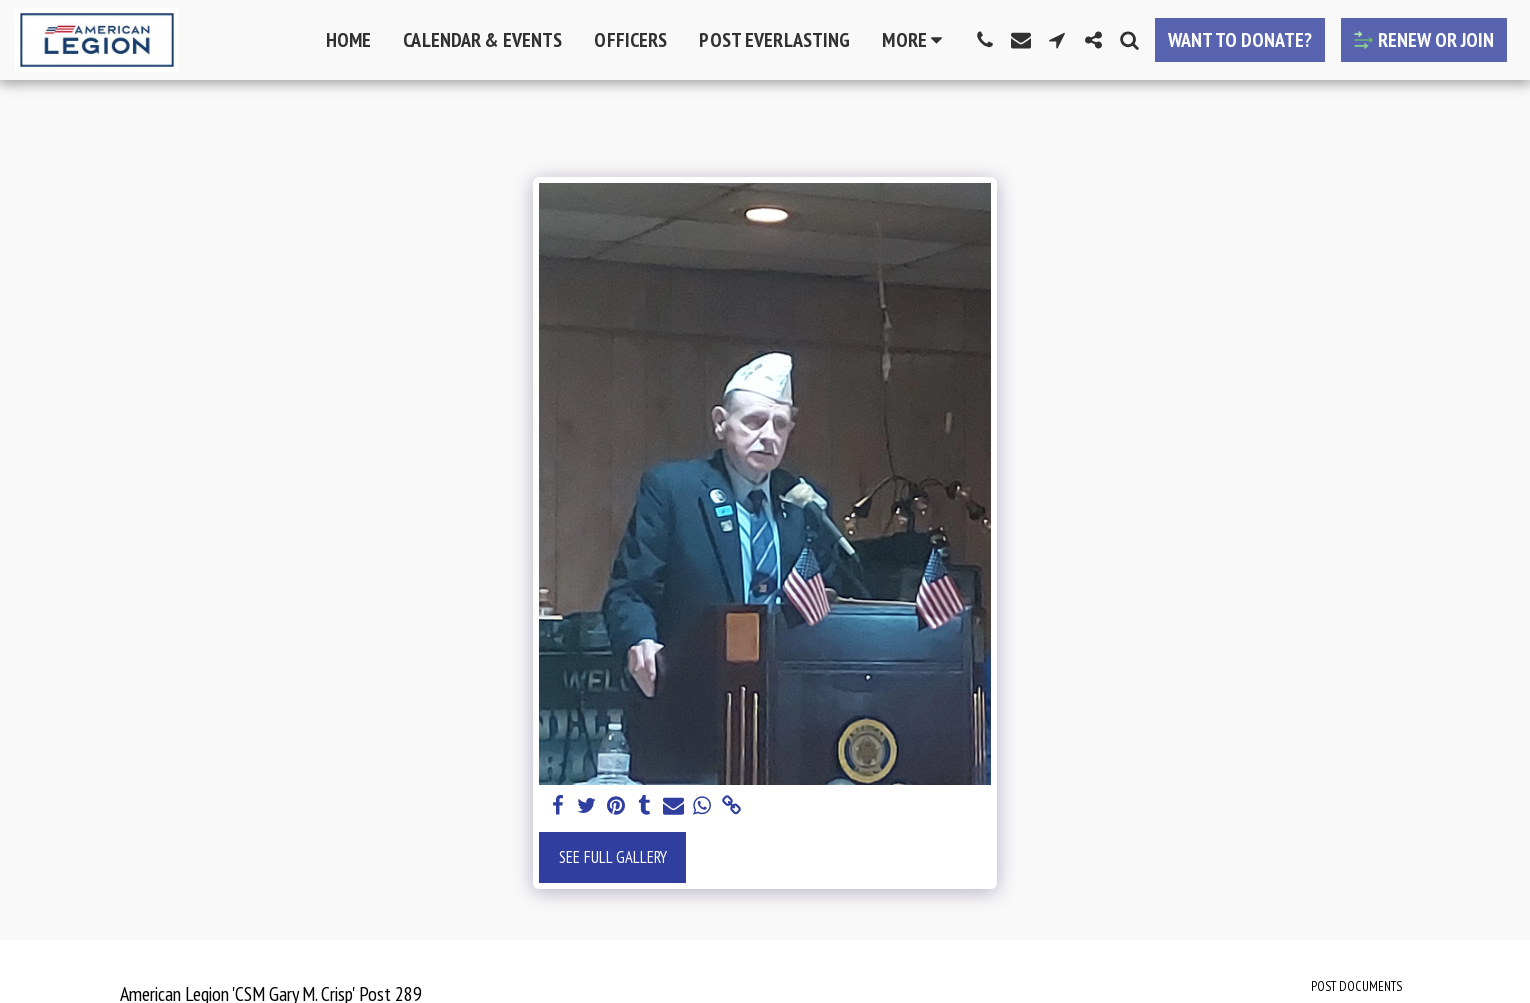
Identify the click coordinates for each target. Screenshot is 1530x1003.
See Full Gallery (613, 857)
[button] (985, 40)
